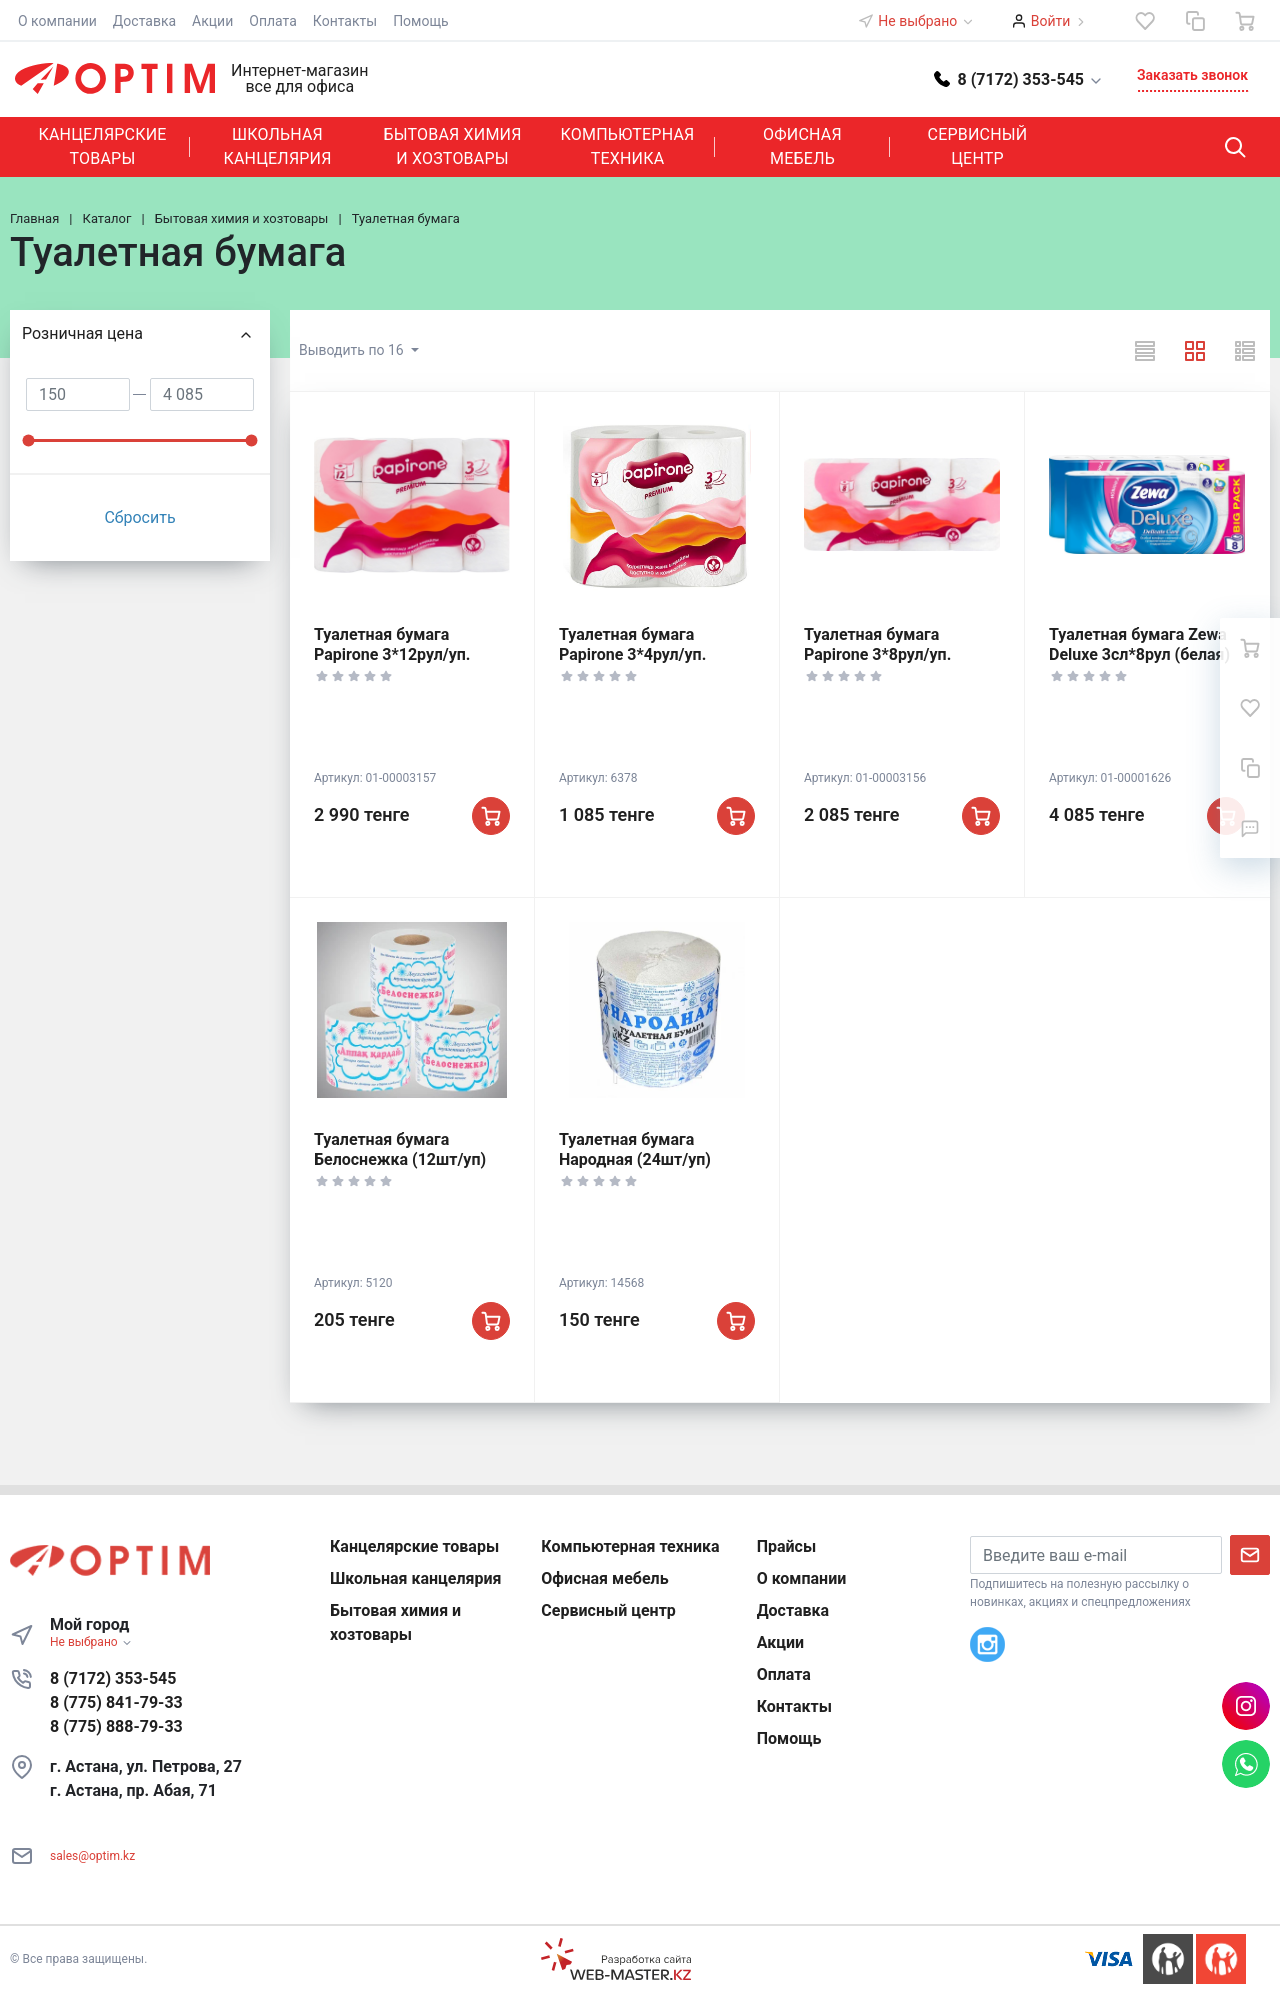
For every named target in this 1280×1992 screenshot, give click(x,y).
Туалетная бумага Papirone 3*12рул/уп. (392, 644)
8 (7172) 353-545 (113, 1678)
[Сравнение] (1195, 21)
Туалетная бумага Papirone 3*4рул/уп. (632, 644)
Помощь (421, 21)
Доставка (144, 21)
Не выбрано (926, 21)
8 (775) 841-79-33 (116, 1702)
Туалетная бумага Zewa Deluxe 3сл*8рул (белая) (1139, 644)
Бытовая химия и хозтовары (452, 146)
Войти (1051, 21)
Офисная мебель (802, 146)
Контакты (345, 21)
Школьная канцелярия (277, 146)
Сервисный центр (978, 146)
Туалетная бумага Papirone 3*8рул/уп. (877, 644)
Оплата (273, 21)
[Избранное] (1145, 21)
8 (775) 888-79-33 (116, 1726)
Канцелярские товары (102, 146)
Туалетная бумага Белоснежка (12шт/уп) (400, 1149)
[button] (1019, 78)
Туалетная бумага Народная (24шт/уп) (635, 1149)
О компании (57, 21)
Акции (212, 21)
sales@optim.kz (92, 1856)
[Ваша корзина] (1245, 21)
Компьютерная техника (628, 146)
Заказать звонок (1192, 75)
